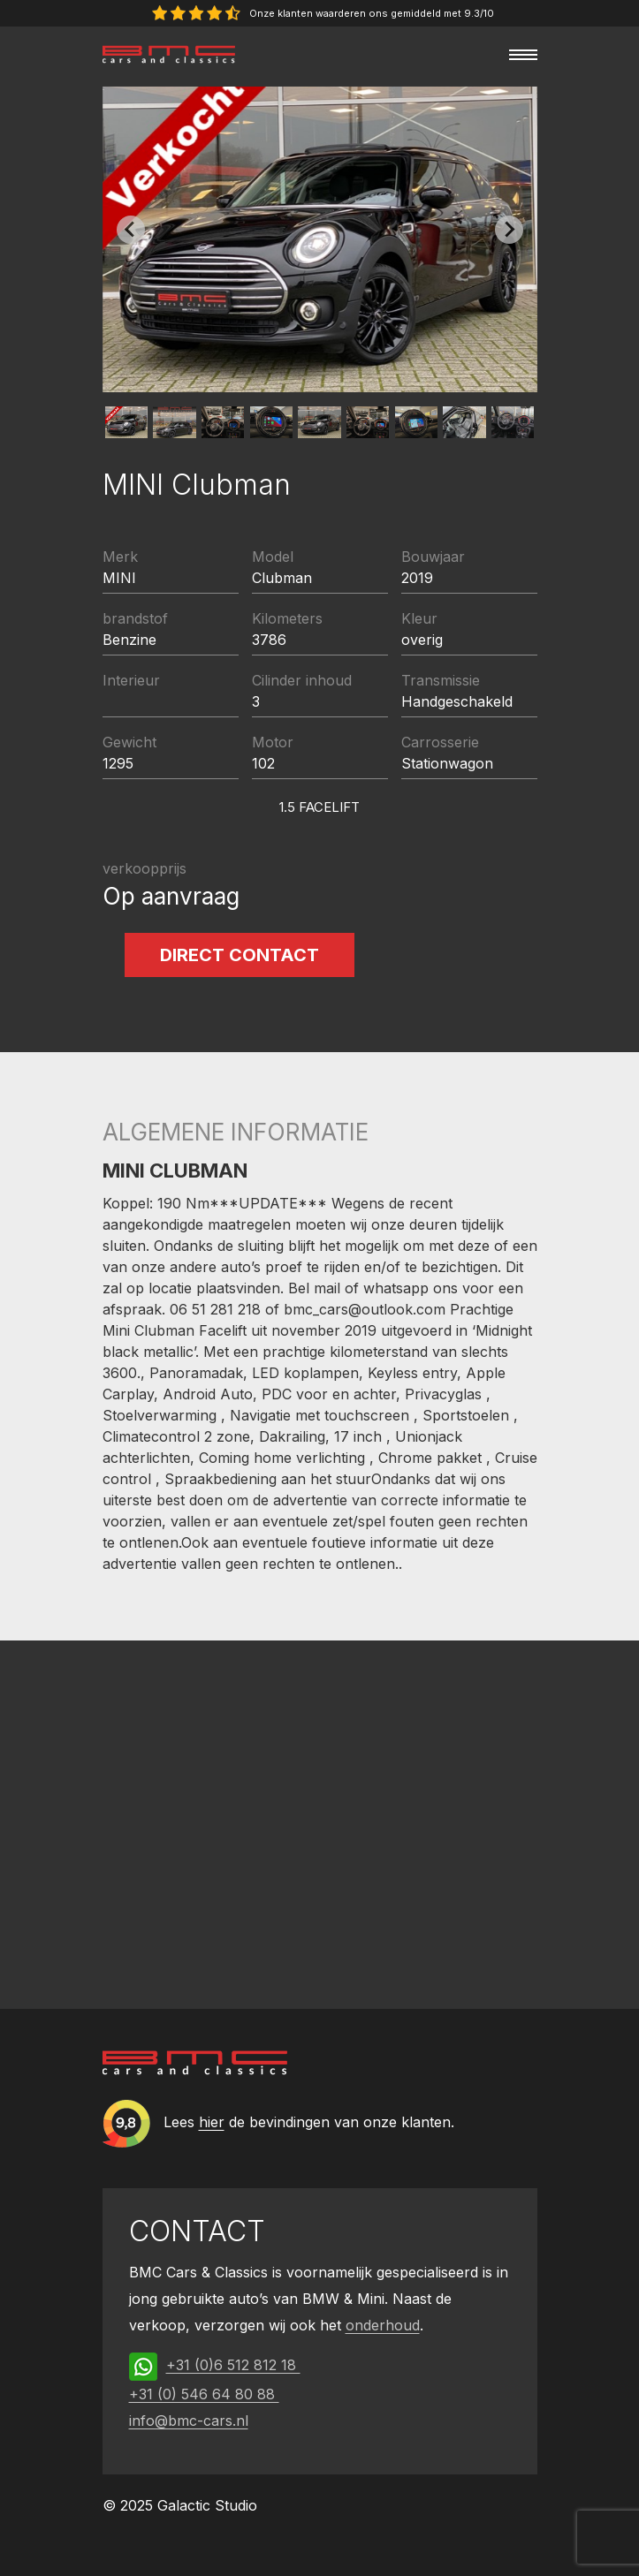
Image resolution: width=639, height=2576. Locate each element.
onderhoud (383, 2325)
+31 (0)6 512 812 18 (233, 2365)
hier (211, 2122)
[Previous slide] (131, 230)
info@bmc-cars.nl (188, 2420)
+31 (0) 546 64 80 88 (204, 2394)
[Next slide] (509, 230)
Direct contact (239, 955)
